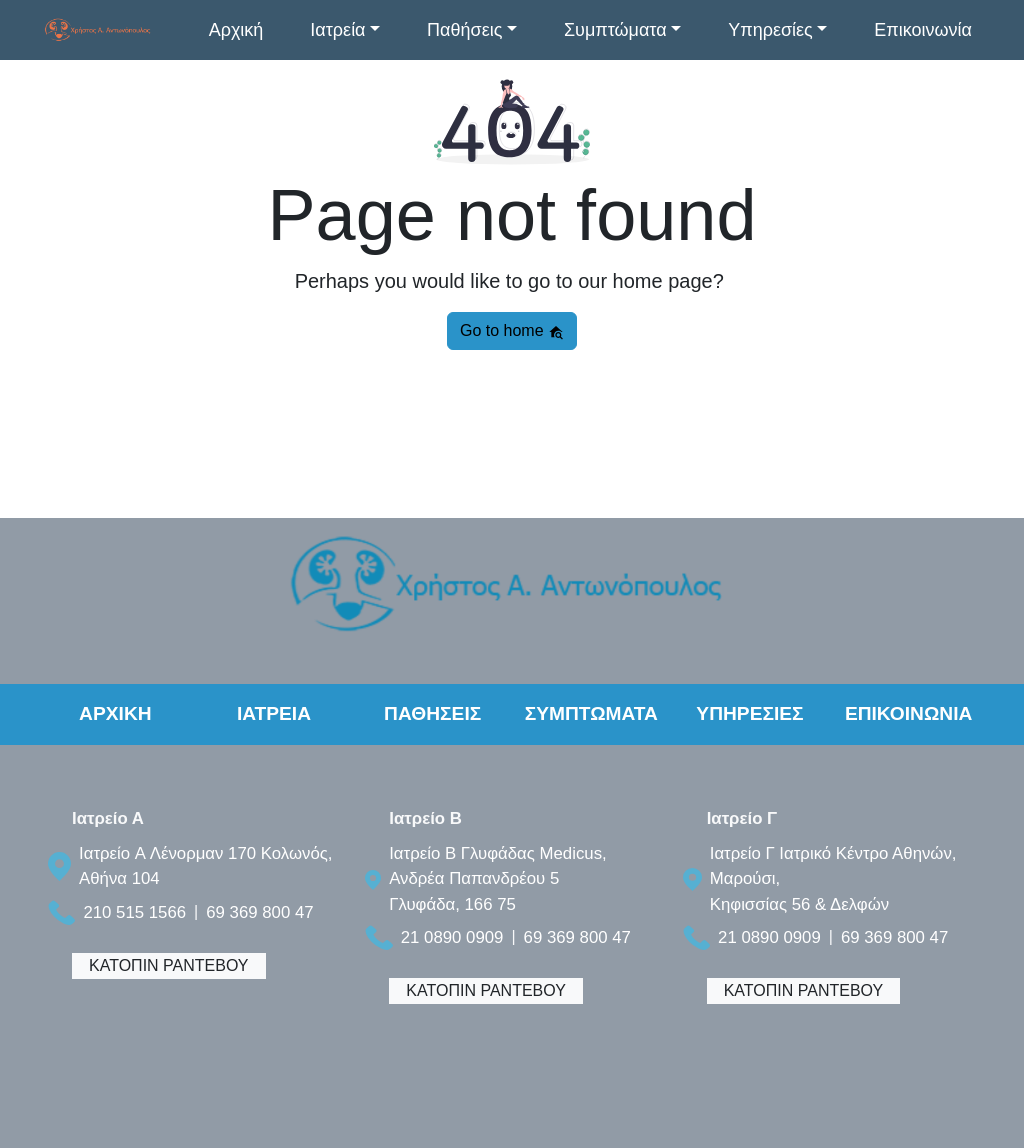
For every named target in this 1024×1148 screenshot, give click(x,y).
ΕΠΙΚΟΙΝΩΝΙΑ (909, 713)
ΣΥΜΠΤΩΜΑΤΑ (591, 713)
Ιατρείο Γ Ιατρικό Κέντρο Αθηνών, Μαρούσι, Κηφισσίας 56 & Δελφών (833, 878)
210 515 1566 (134, 912)
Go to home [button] (512, 331)
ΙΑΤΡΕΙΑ (274, 713)
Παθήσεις (464, 30)
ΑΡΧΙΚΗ (115, 713)
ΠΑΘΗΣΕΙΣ (432, 713)
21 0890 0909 (452, 937)
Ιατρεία (337, 30)
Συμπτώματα (615, 30)
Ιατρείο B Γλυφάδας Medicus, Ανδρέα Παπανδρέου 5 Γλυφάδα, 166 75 (498, 878)
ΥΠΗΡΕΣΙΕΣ (749, 713)
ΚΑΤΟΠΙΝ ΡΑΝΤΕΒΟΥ (169, 965)
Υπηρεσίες (770, 30)
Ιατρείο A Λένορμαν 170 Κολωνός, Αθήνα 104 (205, 866)
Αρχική (236, 30)
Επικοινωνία (923, 30)
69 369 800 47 (259, 912)
